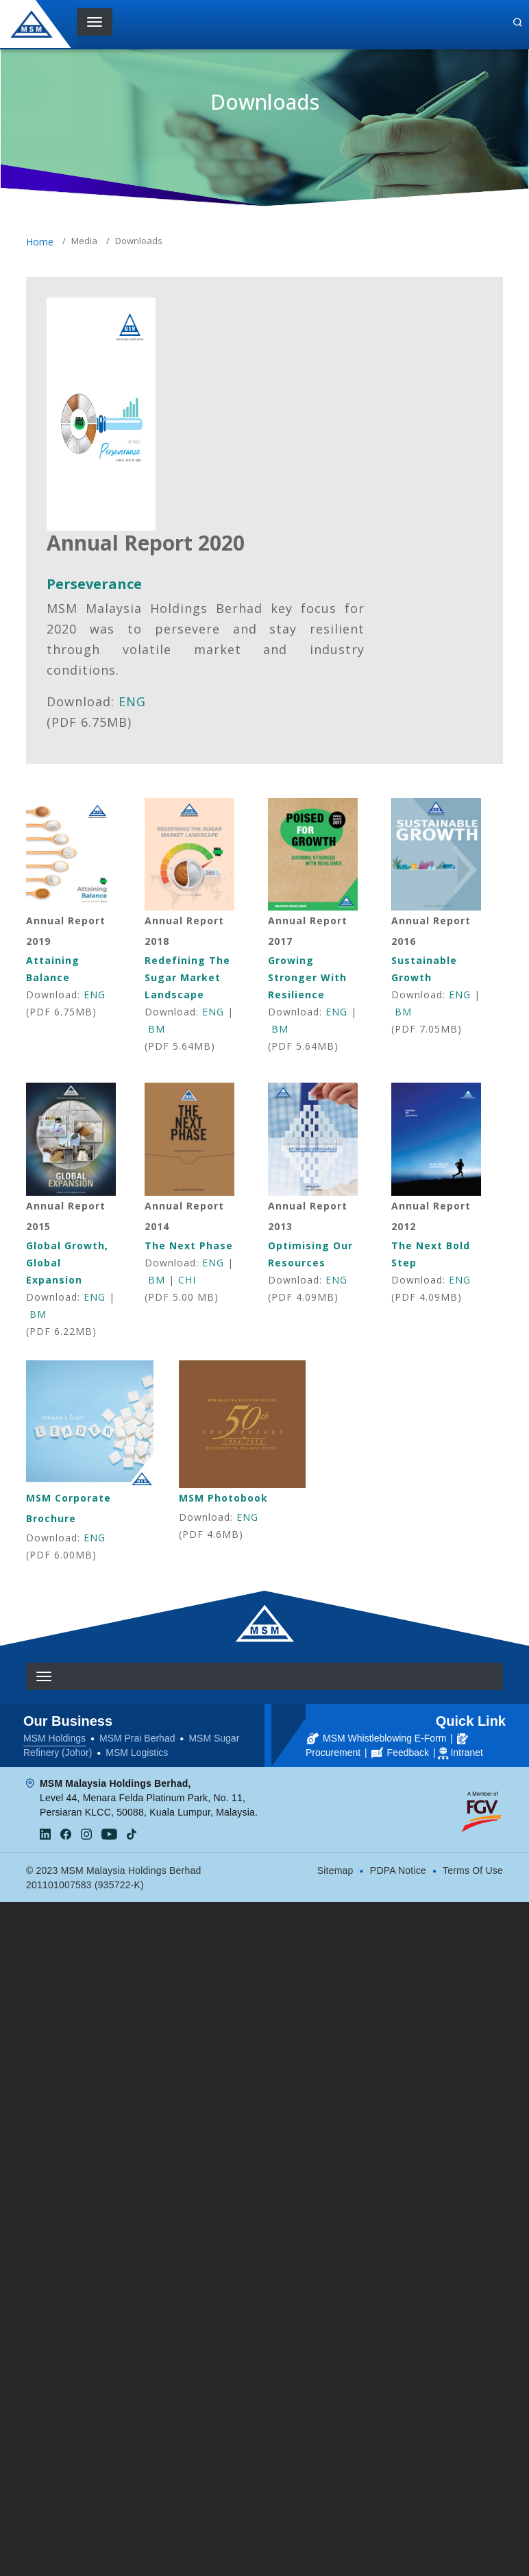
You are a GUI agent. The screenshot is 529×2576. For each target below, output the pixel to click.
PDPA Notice (398, 1870)
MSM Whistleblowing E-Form (376, 1738)
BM (156, 1028)
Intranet (466, 1752)
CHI (187, 1279)
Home (39, 241)
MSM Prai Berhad (137, 1738)
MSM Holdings (54, 1738)
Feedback (400, 1752)
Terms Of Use (473, 1870)
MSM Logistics (137, 1752)
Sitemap (335, 1870)
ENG (132, 701)
